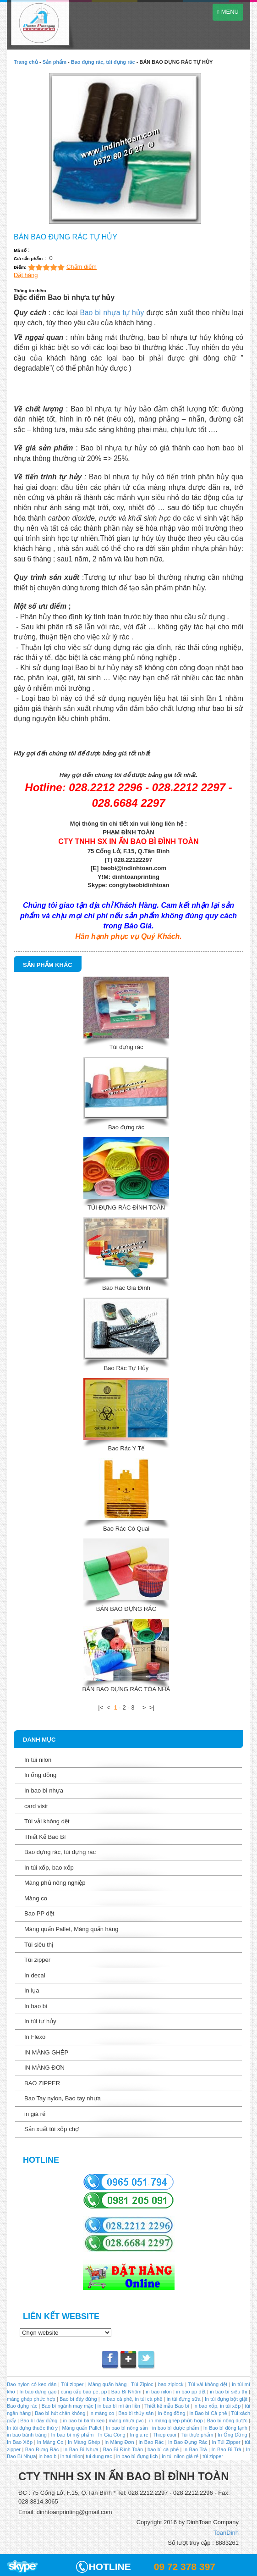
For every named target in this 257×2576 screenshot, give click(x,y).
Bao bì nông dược (227, 2420)
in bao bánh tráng (27, 2434)
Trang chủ (26, 62)
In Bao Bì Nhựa (80, 2449)
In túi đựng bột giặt (226, 2399)
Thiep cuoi (164, 2434)
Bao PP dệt (39, 1913)
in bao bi (48, 2456)
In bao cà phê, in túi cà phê (131, 2399)
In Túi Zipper (226, 2442)
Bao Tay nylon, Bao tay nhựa (62, 2098)
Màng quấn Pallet (81, 2428)
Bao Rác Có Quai (126, 1528)
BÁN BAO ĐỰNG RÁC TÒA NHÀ (126, 1689)
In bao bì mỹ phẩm (72, 2434)
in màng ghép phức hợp (175, 2420)
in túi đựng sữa (182, 2399)
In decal (34, 1975)
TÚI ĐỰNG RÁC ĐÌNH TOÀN (126, 1207)
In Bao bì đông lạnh (225, 2428)
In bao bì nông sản (127, 2428)
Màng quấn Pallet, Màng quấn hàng (71, 1929)
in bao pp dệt (190, 2391)
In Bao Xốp (20, 2442)
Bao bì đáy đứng (78, 2399)
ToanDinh (226, 2532)
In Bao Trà (194, 2449)
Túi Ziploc (142, 2384)
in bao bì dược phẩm (175, 2428)
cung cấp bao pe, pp (84, 2391)
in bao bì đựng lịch (137, 2456)
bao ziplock (171, 2384)
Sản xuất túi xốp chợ (51, 2129)
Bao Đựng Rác (42, 2449)
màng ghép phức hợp (31, 2399)
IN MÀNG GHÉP (46, 2052)
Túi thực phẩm (196, 2434)
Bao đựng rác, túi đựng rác (103, 62)
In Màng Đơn (119, 2442)
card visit (36, 1806)
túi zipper (212, 2456)
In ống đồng (40, 1774)
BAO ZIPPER (42, 2083)
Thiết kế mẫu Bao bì (167, 2406)
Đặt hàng (26, 275)
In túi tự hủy (40, 2021)
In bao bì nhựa (43, 1790)
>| (151, 1707)
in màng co (101, 2413)
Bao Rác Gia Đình (126, 1287)
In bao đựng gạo (37, 2391)
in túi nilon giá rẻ (180, 2456)
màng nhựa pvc (126, 2420)
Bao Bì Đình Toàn (123, 2449)
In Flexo (34, 2036)
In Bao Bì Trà (226, 2449)
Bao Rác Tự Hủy (126, 1368)
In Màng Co (50, 2442)
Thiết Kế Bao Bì (45, 1836)
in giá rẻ (34, 2113)
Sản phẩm (54, 62)
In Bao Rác (151, 2442)
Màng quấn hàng (107, 2384)
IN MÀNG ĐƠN (44, 2067)
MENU (228, 11)
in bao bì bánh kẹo (84, 2420)
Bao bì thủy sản (135, 2413)
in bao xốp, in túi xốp (217, 2406)
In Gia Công (111, 2434)
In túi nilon (37, 1759)
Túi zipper (37, 1959)
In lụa (31, 1990)
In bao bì (36, 2006)
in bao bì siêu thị (228, 2391)
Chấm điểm (81, 266)
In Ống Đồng (232, 2434)
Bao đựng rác (126, 1127)
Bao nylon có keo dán (32, 2384)
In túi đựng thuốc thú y (32, 2428)
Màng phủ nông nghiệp (55, 1882)
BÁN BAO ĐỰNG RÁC (126, 1608)
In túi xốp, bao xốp (49, 1867)
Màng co (35, 1898)
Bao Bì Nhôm (126, 2391)
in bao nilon (158, 2391)
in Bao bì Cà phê (208, 2413)
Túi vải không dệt (47, 1821)
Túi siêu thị (38, 1944)
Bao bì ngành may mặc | (68, 2406)
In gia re (139, 2434)
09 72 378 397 (184, 2566)
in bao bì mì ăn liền (118, 2406)
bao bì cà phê (163, 2449)
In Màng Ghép (84, 2442)
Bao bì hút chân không (59, 2413)
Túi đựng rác (126, 1047)
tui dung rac (100, 2456)
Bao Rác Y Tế (126, 1448)
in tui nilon (71, 2456)
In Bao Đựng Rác (187, 2442)
